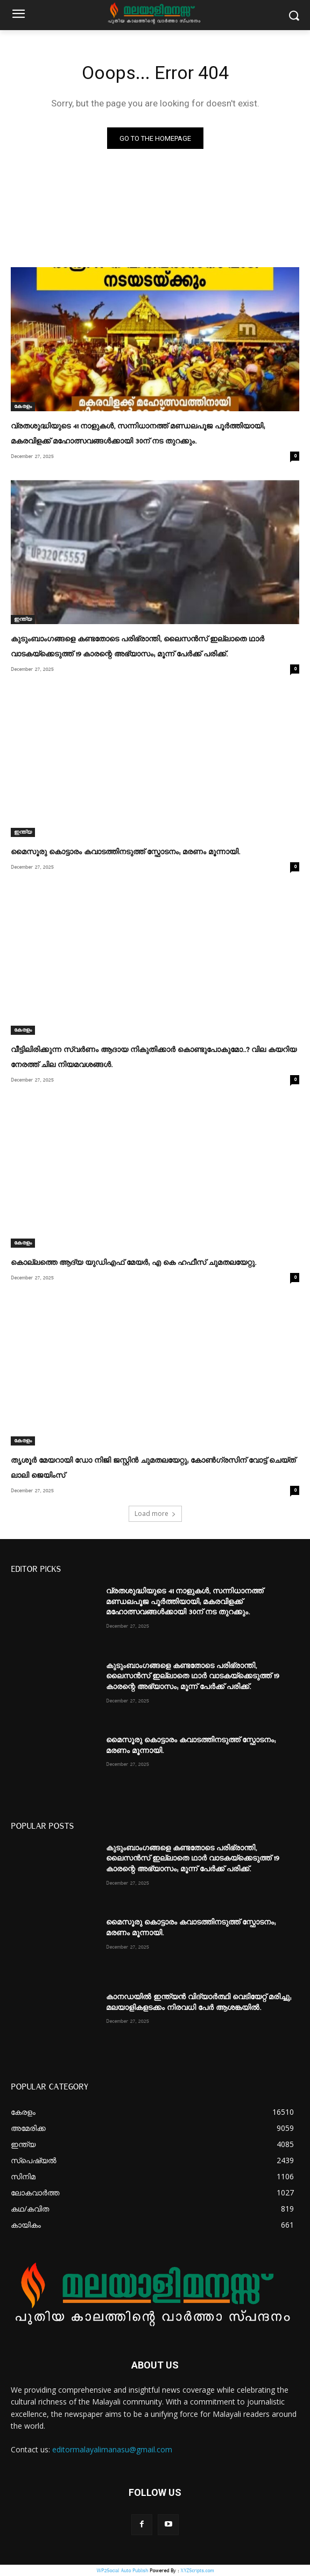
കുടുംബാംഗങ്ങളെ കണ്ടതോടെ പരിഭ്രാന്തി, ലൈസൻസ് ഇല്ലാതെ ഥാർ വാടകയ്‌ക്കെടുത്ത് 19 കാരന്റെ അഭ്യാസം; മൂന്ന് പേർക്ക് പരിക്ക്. (192, 1676)
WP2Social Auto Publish (122, 2570)
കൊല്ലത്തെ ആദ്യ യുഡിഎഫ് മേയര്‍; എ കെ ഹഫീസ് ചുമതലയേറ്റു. (133, 1262)
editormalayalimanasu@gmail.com (112, 2449)
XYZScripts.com (197, 2570)
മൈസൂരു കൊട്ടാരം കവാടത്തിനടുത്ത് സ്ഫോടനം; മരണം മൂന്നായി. (125, 852)
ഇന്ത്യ (23, 619)
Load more (155, 1513)
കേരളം (23, 406)
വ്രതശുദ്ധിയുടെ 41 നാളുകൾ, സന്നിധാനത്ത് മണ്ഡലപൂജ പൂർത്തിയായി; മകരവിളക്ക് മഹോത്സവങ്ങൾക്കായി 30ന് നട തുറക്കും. (184, 1601)
